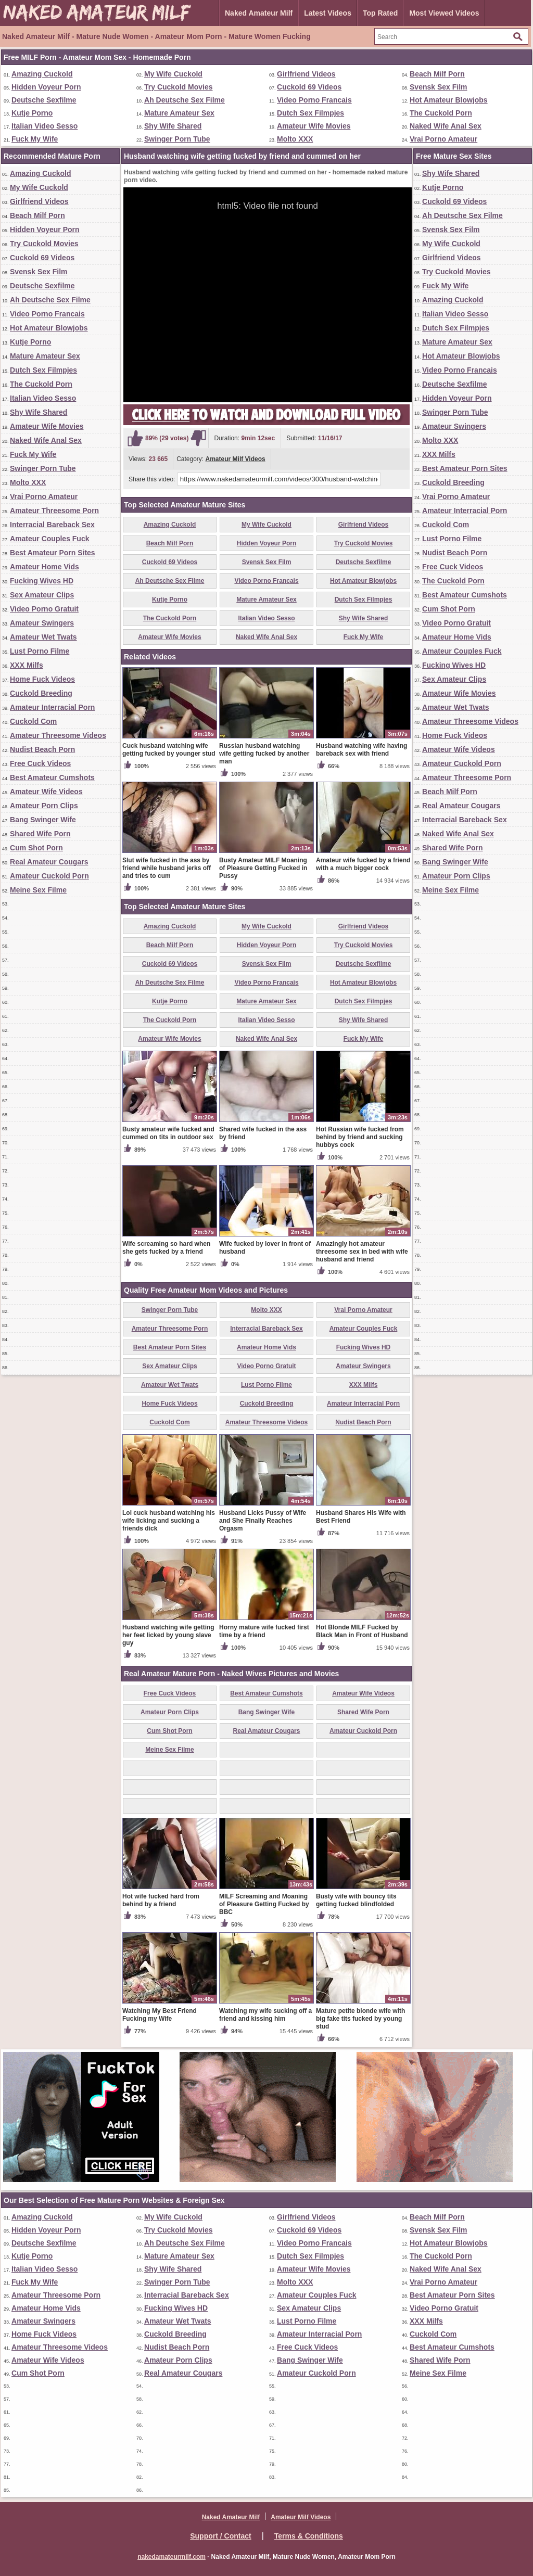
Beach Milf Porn (437, 74)
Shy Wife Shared (172, 126)
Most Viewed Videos (444, 13)
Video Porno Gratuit (44, 609)
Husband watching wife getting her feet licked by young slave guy (168, 1635)
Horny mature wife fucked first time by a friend (264, 1631)
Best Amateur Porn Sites (52, 553)
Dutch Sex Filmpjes (310, 113)
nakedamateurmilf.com (171, 2556)
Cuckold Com (33, 721)
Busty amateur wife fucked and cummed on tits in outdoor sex (168, 1133)
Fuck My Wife (34, 139)
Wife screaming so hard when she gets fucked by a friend (166, 1247)
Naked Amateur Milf (259, 13)
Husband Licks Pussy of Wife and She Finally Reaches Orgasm (262, 1520)
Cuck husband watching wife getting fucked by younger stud (168, 749)
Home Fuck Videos (42, 679)
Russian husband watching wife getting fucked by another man (264, 753)
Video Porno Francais (314, 100)
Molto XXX (295, 139)
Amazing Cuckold (41, 74)
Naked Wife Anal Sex (445, 126)
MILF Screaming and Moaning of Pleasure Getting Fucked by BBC (264, 1904)
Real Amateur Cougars (49, 862)
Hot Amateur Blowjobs (449, 100)
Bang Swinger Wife (43, 819)
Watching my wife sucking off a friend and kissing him (265, 2014)
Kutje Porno (32, 113)
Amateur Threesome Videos (58, 735)
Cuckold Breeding (41, 693)
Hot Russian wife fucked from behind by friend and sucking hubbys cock (360, 1137)
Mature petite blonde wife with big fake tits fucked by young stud (360, 2018)
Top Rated (380, 13)
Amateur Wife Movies (313, 126)
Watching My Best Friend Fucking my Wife (159, 2014)
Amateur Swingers (42, 623)
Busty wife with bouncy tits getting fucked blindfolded (356, 1900)
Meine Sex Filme (38, 890)
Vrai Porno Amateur (443, 139)
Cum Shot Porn (36, 848)
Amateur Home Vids (44, 567)
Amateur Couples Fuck (49, 538)
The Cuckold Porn (441, 113)
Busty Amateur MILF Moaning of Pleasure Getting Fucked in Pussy (263, 868)
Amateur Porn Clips (44, 805)
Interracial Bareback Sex (52, 524)
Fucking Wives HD (41, 581)
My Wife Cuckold (173, 74)
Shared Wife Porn (40, 834)
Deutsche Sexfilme (44, 100)
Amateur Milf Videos (235, 459)
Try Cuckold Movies (178, 87)
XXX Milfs (26, 665)
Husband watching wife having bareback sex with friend (361, 749)
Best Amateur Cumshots (52, 777)
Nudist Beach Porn (42, 749)
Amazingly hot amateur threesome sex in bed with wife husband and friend (362, 1251)
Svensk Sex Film (438, 87)
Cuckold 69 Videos (309, 87)
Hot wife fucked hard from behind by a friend (160, 1900)
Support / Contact (220, 2536)
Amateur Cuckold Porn (49, 876)
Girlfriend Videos (306, 74)
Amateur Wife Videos (46, 791)
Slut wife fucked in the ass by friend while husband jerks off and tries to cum (166, 868)
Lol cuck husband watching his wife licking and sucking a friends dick (168, 1520)
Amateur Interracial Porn (52, 707)
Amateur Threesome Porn (54, 510)
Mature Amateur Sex (179, 113)
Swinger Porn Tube (177, 139)
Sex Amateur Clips (42, 595)
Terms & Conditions (308, 2536)
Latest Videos (327, 13)
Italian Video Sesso (44, 126)
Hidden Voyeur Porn (46, 87)
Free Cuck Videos (40, 763)
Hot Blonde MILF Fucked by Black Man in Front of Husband (362, 1631)
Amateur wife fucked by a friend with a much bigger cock (363, 864)
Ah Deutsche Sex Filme (184, 100)
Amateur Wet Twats (43, 637)
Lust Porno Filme (39, 651)
